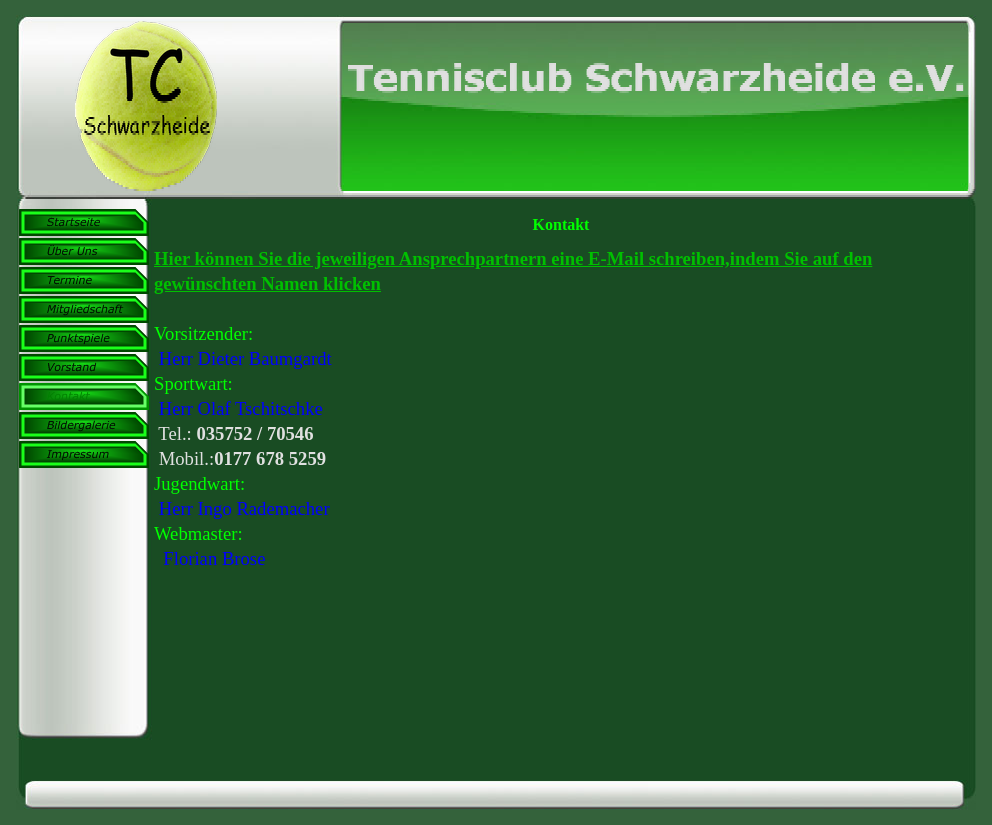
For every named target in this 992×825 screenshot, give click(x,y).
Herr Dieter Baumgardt (245, 358)
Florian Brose (214, 558)
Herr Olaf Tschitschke (241, 408)
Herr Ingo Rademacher (244, 508)
